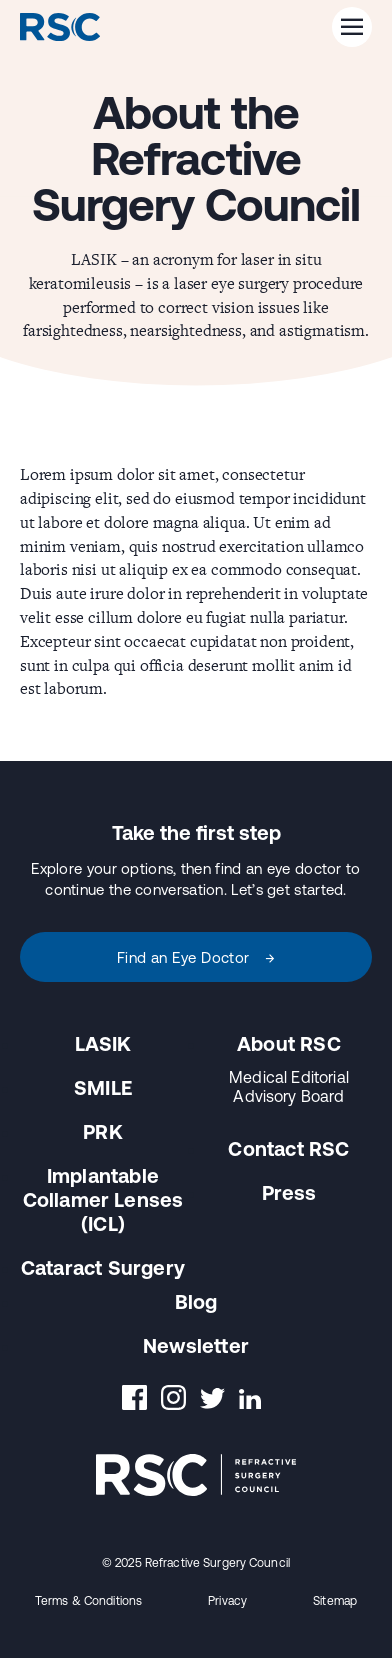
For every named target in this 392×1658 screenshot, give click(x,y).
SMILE (103, 1087)
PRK (103, 1131)
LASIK (103, 1043)
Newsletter (196, 1345)
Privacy (227, 1601)
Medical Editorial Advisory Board (289, 1086)
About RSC (289, 1043)
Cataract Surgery (103, 1267)
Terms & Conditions (88, 1601)
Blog (196, 1301)
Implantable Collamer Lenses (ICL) (103, 1199)
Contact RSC (288, 1148)
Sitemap (335, 1601)
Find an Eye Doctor (196, 957)
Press (289, 1192)
